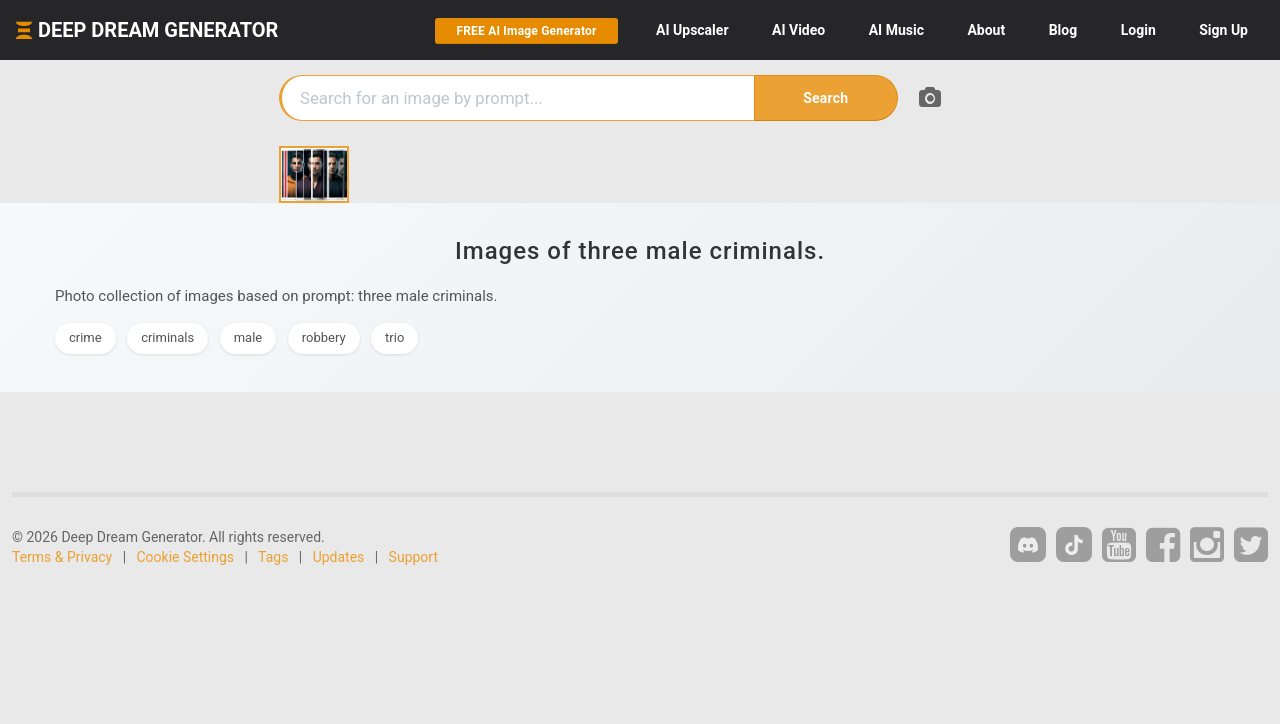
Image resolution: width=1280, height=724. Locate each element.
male (248, 337)
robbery (324, 337)
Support (413, 557)
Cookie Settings (186, 557)
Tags (273, 557)
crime (85, 337)
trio (394, 337)
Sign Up (1223, 30)
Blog (1063, 30)
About (986, 30)
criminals (167, 337)
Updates (339, 557)
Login (1138, 30)
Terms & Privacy (62, 557)
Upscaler (692, 30)
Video (798, 30)
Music (896, 30)
